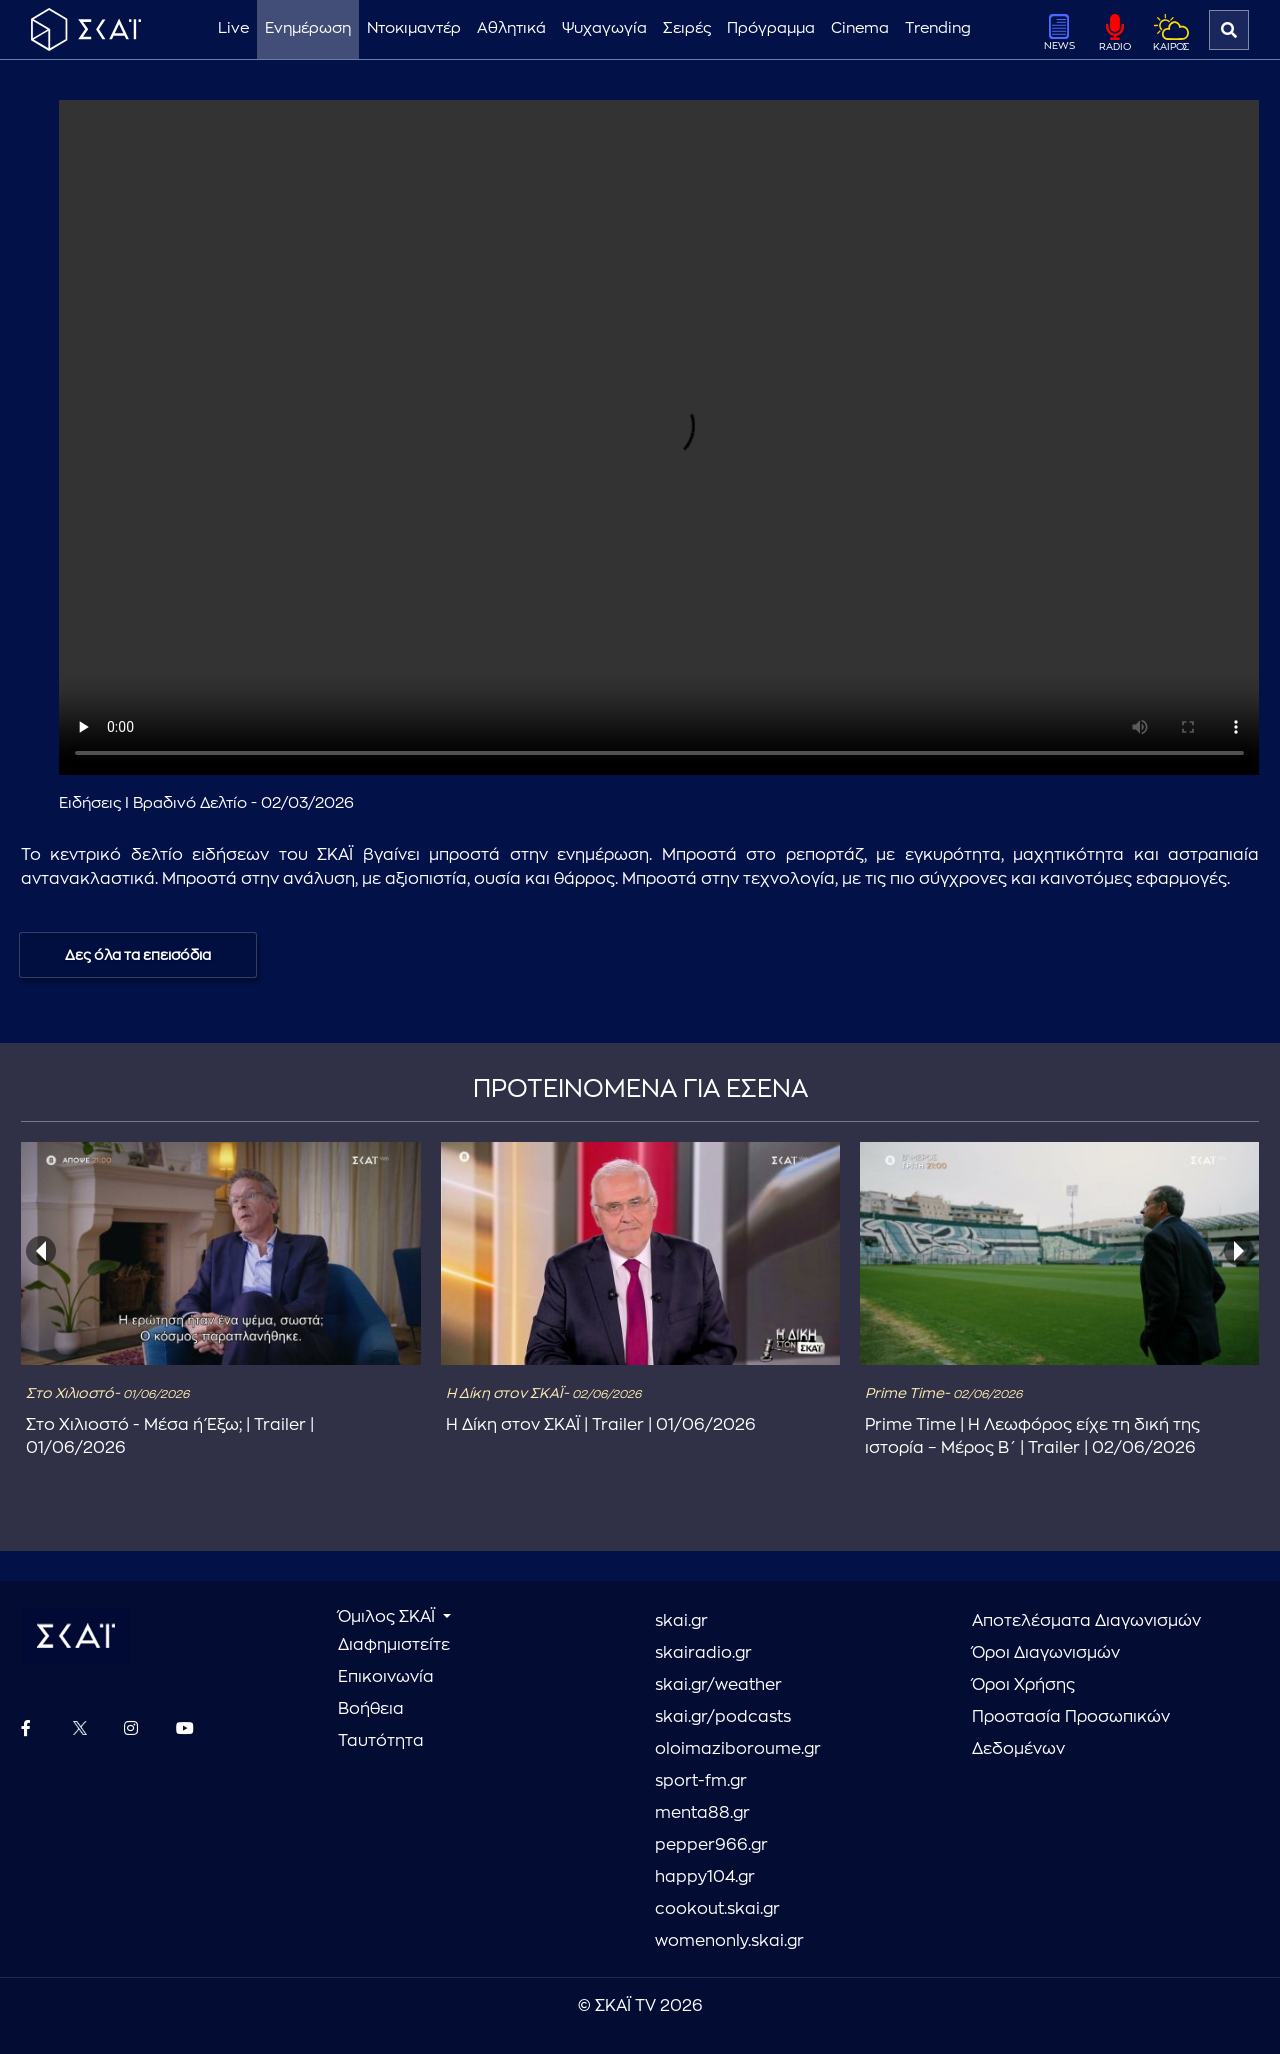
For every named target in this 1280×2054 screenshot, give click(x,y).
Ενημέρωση (308, 28)
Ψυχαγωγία (604, 28)
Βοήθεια (371, 1709)
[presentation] (41, 1251)
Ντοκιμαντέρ (414, 28)
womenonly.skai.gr (729, 1941)
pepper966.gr (711, 1845)
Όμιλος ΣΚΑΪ (388, 1617)
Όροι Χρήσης (1023, 1685)
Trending (938, 28)
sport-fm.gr (701, 1781)
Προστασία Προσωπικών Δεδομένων (1071, 1733)
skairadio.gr (703, 1653)
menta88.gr (702, 1813)
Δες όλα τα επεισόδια (138, 955)
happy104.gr (705, 1877)
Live (233, 28)
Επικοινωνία (386, 1677)
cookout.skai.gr (717, 1909)
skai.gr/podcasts (723, 1717)
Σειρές (687, 28)
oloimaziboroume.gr (738, 1749)
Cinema (860, 28)
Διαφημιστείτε (394, 1645)
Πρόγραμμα (771, 28)
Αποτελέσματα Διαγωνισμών (1086, 1621)
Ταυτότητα (381, 1741)
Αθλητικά (511, 28)
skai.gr (681, 1621)
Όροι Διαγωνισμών (1046, 1653)
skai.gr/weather (718, 1685)
